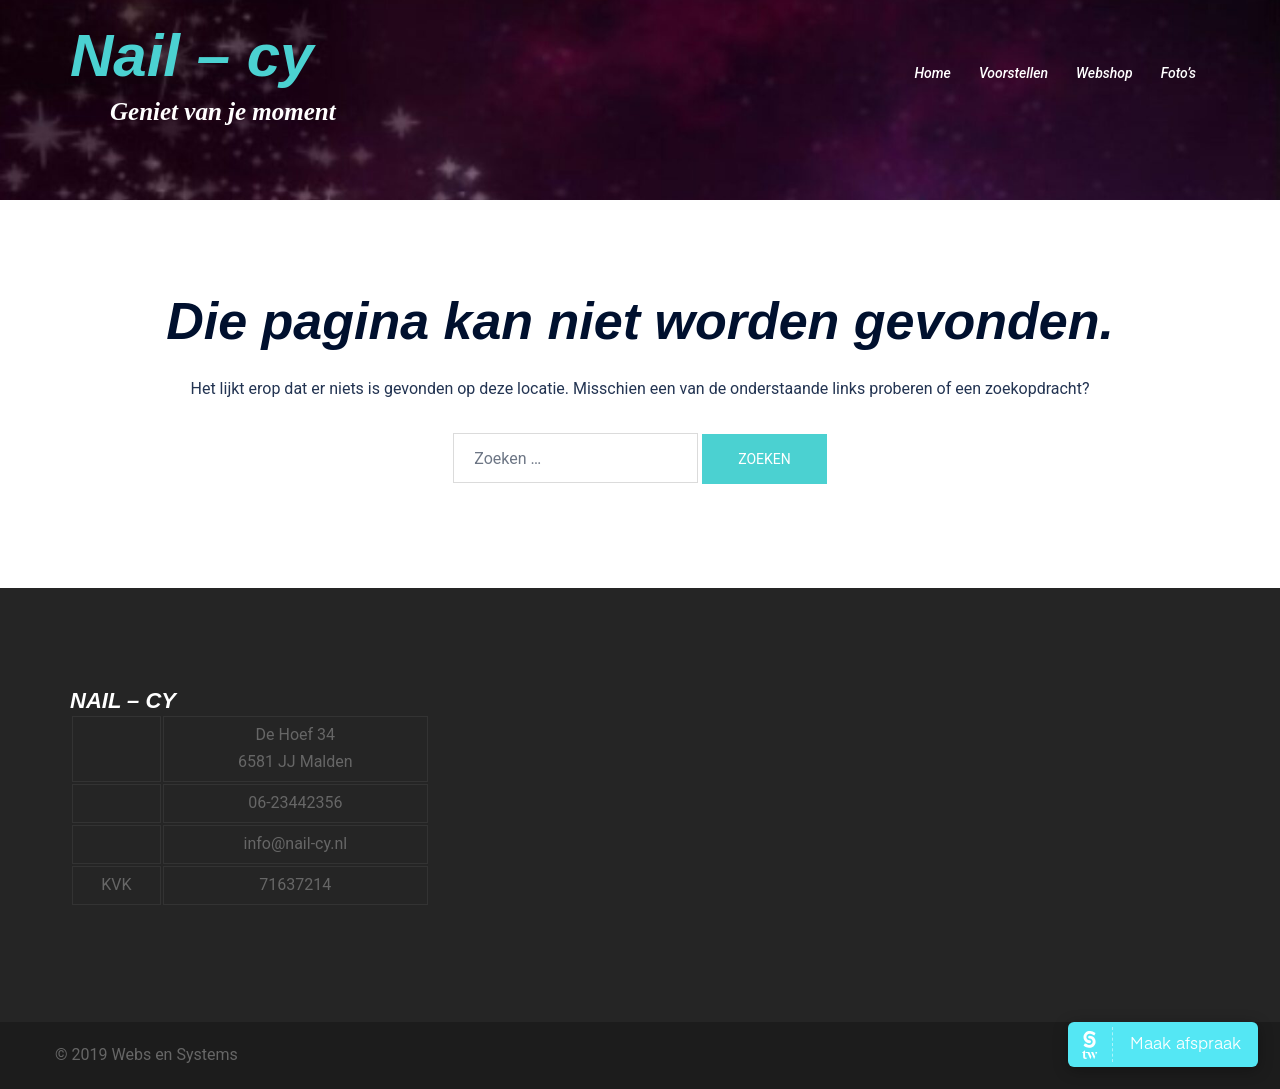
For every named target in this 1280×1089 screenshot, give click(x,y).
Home (932, 73)
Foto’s (1178, 73)
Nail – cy (192, 55)
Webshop (1104, 73)
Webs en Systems (174, 1054)
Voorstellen (1013, 73)
